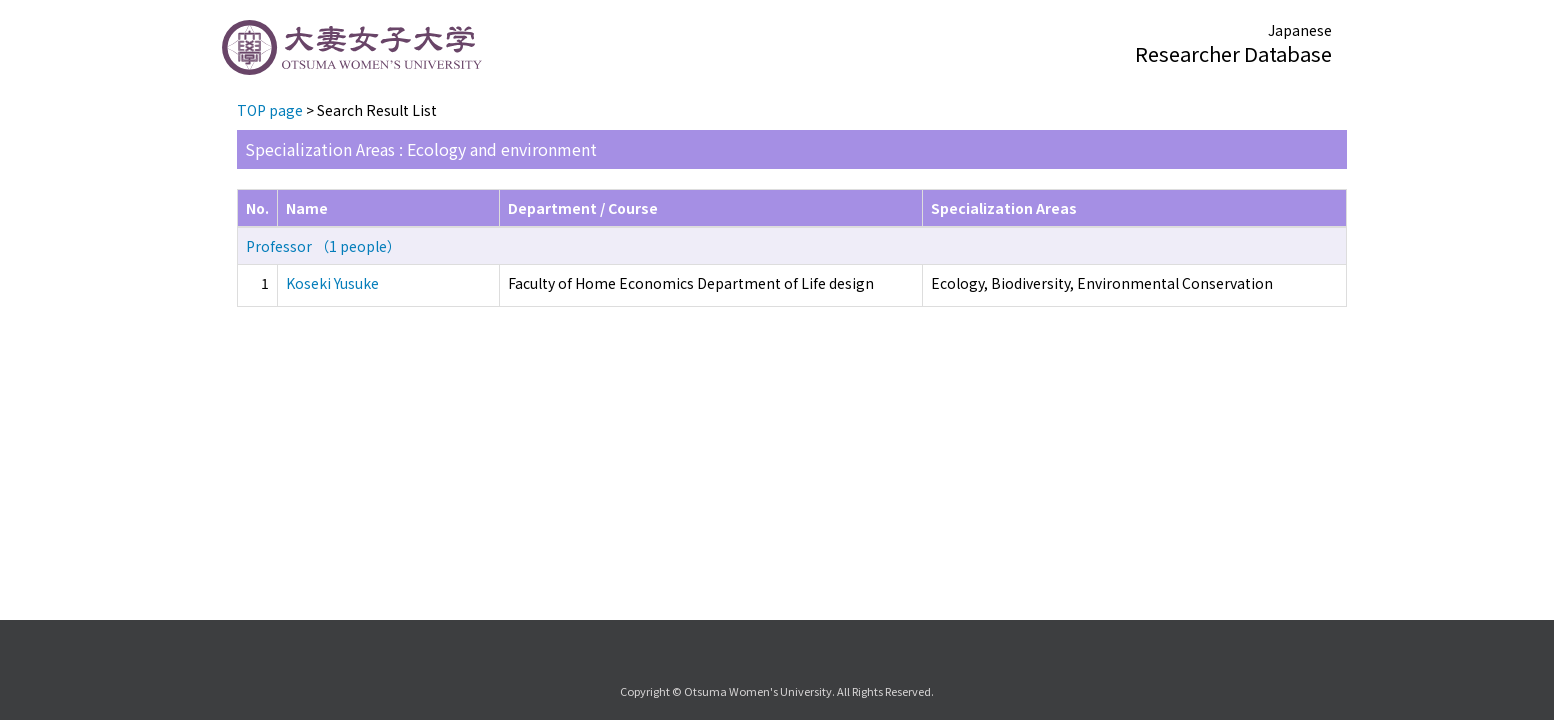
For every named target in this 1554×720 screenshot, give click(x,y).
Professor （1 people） (323, 246)
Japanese (1300, 30)
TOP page (270, 110)
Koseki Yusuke (332, 283)
